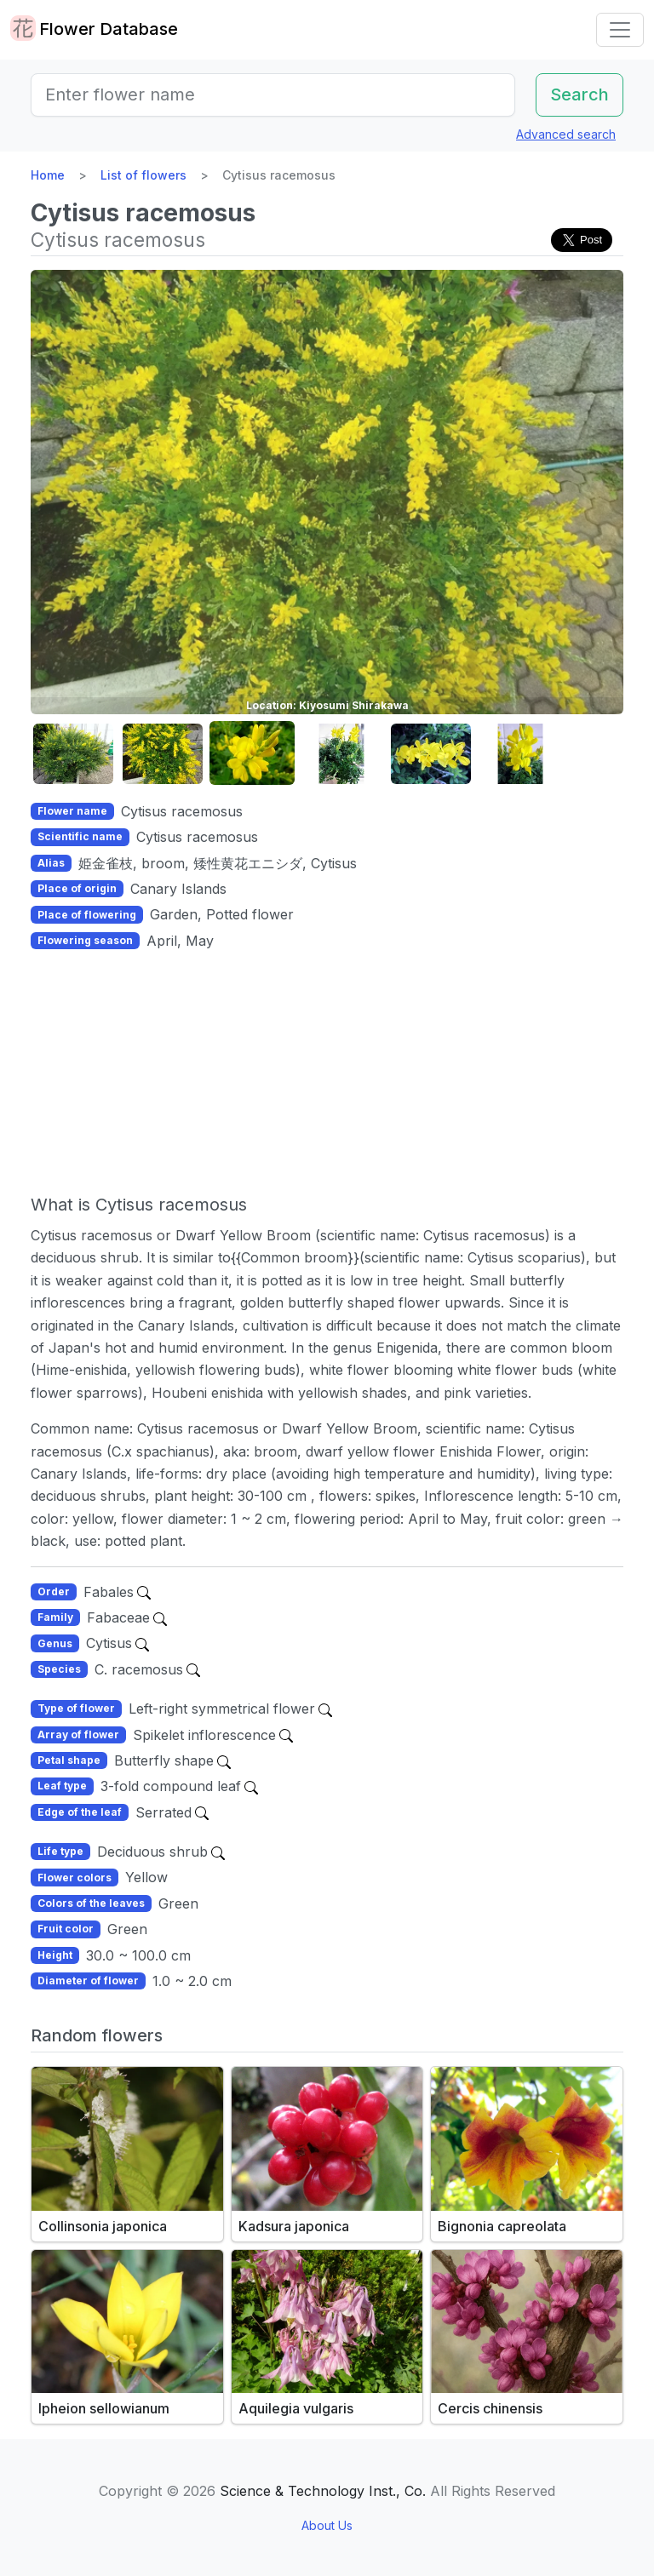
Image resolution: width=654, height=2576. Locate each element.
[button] (73, 754)
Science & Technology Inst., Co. (323, 2490)
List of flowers (143, 175)
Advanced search (566, 134)
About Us (327, 2525)
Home (48, 175)
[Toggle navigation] (620, 30)
